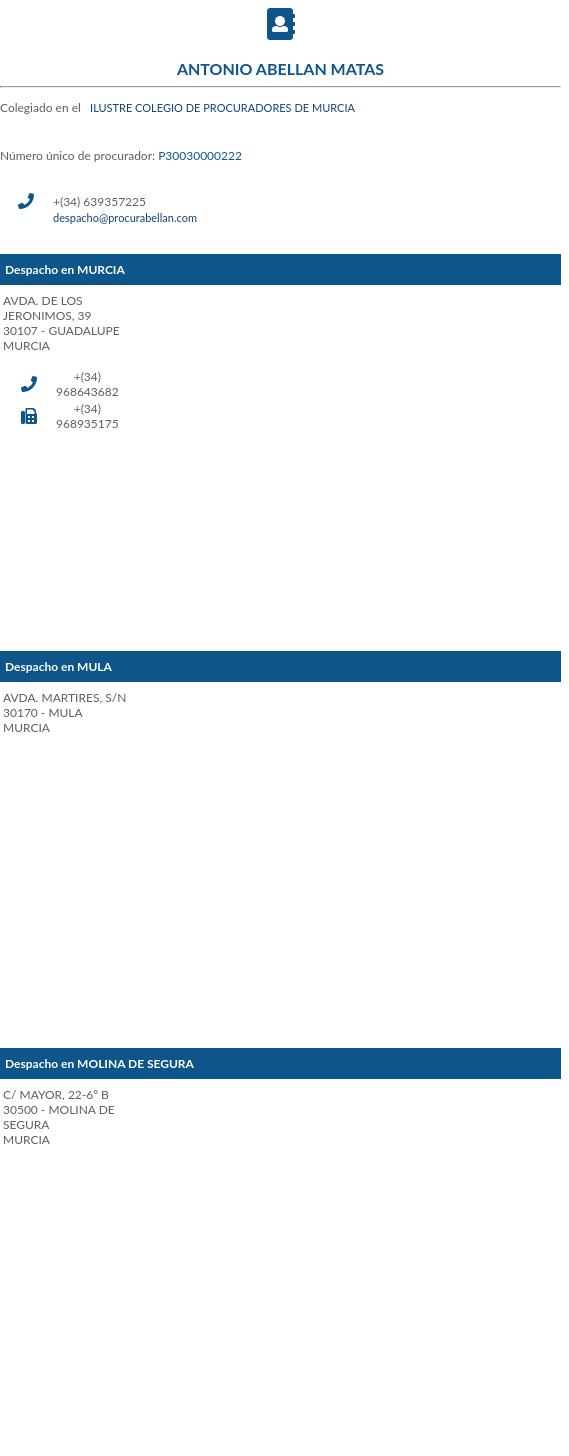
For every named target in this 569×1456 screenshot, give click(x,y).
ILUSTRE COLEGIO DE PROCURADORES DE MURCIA (222, 107)
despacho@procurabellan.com (125, 217)
